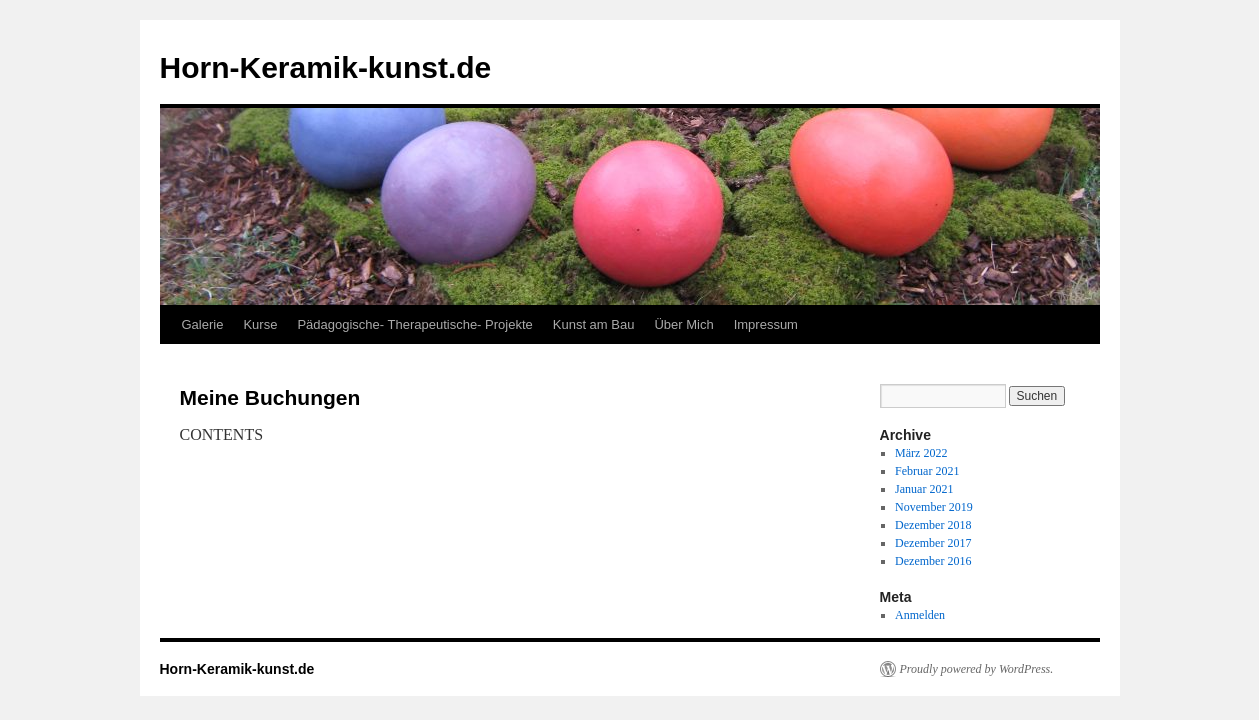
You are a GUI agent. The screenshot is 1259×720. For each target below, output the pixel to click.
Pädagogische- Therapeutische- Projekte (414, 324)
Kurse (260, 324)
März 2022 (921, 453)
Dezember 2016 (933, 561)
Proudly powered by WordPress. (977, 669)
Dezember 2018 (933, 525)
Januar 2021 (924, 489)
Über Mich (683, 324)
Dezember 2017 (933, 543)
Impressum (766, 324)
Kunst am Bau (594, 324)
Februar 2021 (927, 471)
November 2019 (934, 507)
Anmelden (920, 615)
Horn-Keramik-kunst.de (326, 67)
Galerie (203, 324)
